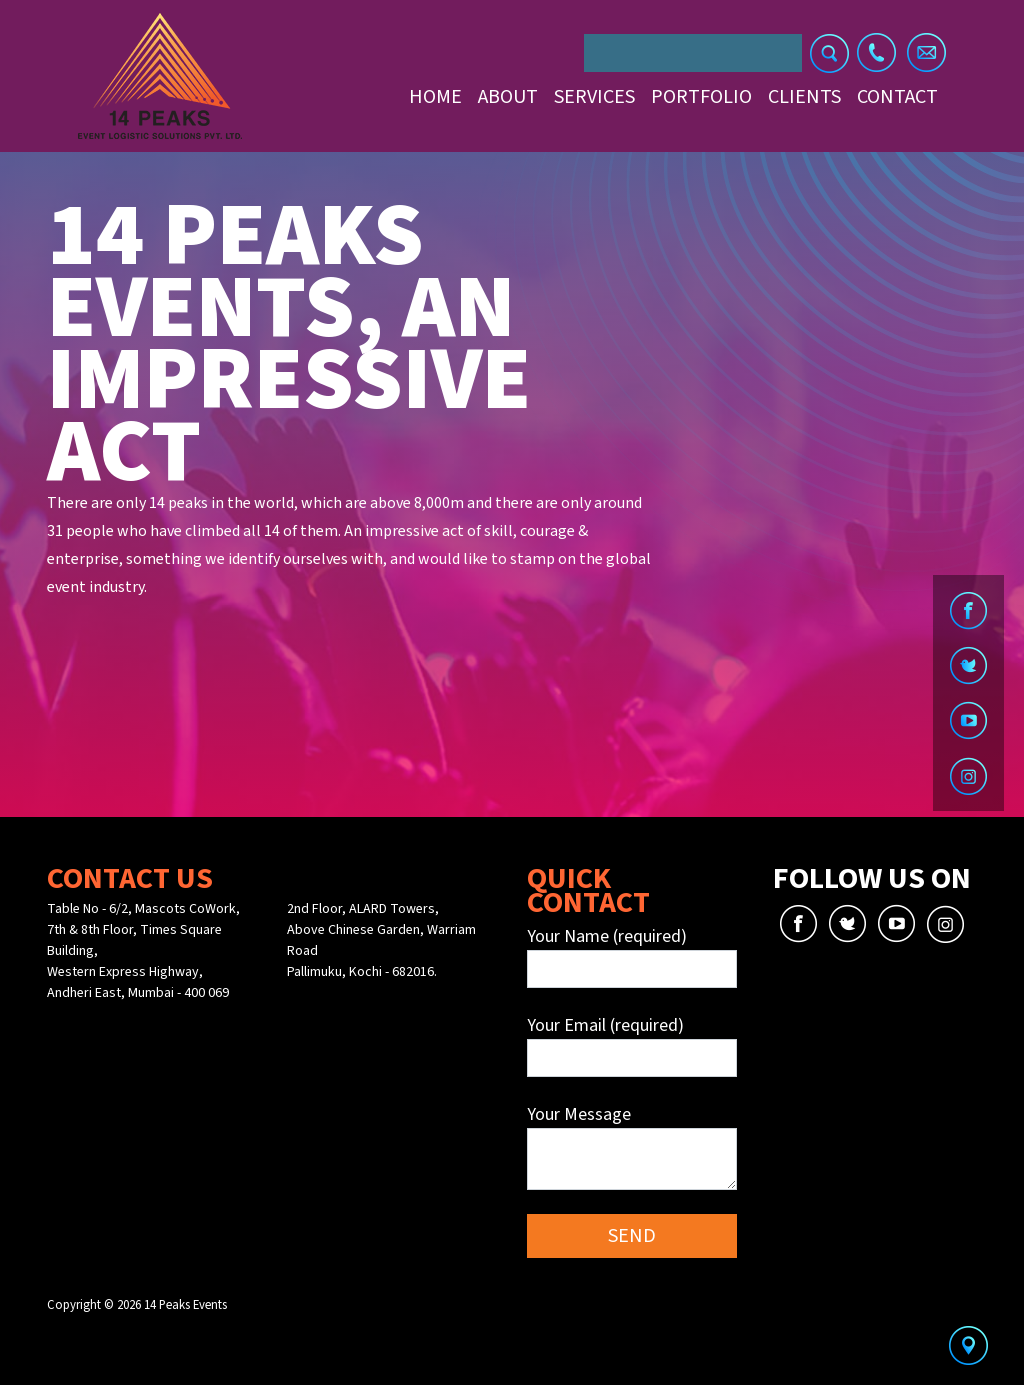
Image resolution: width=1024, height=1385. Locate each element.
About (508, 97)
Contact (897, 97)
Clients (804, 97)
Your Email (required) (632, 1045)
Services (594, 97)
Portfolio (701, 97)
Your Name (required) (632, 956)
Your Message (632, 1146)
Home (435, 97)
